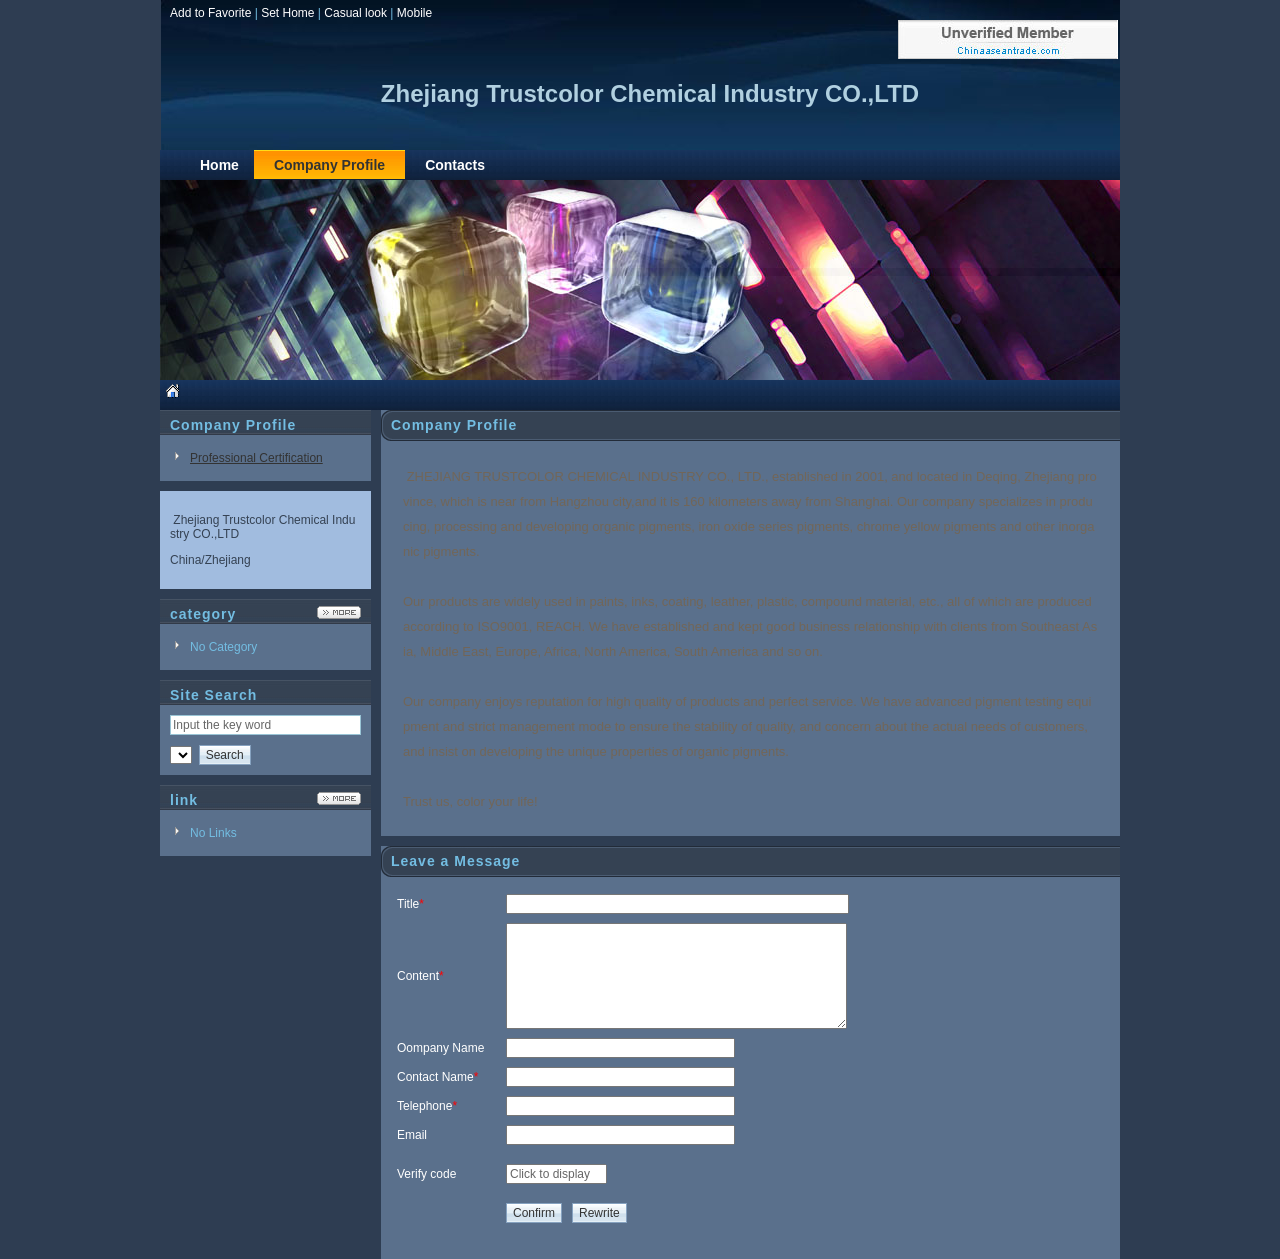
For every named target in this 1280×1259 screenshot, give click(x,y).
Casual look (355, 13)
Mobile (414, 13)
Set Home (287, 13)
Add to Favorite (210, 13)
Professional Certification (256, 458)
